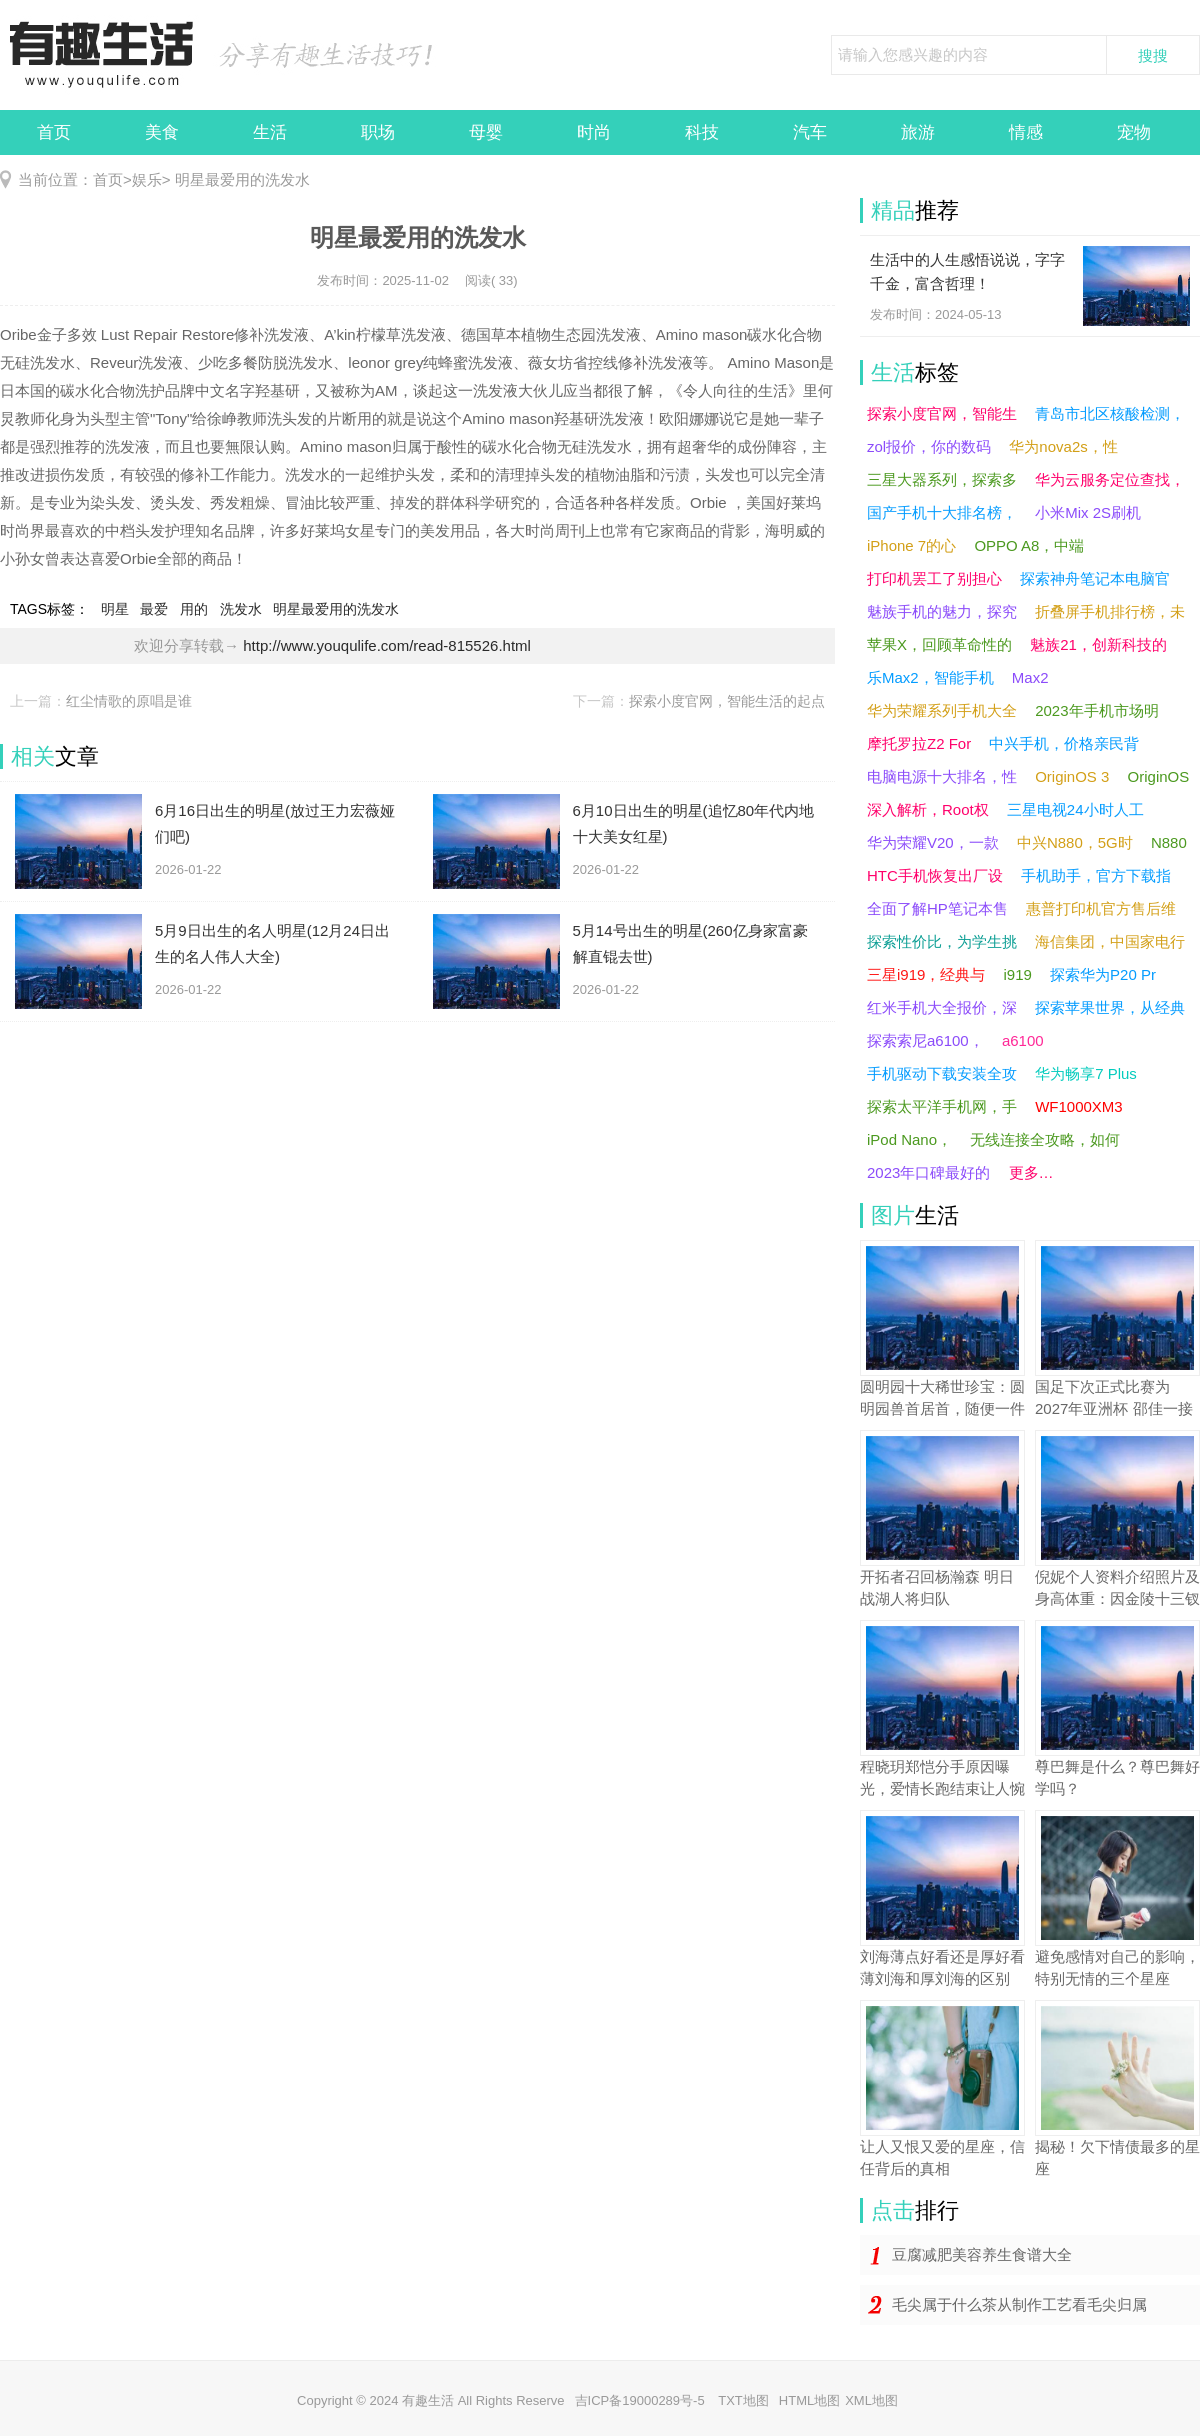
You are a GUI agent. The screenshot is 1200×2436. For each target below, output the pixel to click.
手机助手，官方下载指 (1096, 875)
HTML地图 (809, 2400)
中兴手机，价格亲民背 (1064, 743)
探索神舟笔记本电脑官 (1095, 578)
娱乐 (147, 179)
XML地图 (871, 2400)
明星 (115, 609)
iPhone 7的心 (911, 545)
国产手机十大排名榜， (942, 512)
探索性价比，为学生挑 (942, 941)
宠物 (1134, 132)
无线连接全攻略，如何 (1045, 1139)
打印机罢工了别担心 (934, 578)
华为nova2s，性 (1063, 446)
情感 (1026, 132)
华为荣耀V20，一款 (933, 842)
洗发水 (241, 609)
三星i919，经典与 (926, 974)
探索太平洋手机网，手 (942, 1106)
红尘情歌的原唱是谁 (129, 701)
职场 (378, 132)
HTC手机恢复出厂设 (935, 875)
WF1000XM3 (1079, 1106)
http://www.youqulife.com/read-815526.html (387, 645)
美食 (162, 132)
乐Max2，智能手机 (930, 677)
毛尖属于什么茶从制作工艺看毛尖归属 (1019, 2304)
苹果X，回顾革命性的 (939, 644)
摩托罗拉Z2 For (919, 743)
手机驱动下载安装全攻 (942, 1073)
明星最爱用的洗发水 (240, 179)
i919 (1018, 974)
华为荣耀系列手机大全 (942, 710)
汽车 (810, 132)
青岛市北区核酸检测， (1110, 413)
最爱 (154, 609)
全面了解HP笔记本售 (937, 908)
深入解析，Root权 (928, 809)
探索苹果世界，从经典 (1110, 1007)
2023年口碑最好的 (928, 1172)
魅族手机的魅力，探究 (942, 611)
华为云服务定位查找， (1110, 479)
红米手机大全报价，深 (942, 1007)
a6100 (1023, 1040)
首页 (54, 132)
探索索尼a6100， (925, 1040)
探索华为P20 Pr (1103, 974)
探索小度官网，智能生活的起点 (727, 701)
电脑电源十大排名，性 (942, 776)
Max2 (1030, 677)
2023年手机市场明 (1096, 710)
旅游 (918, 132)
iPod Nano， (909, 1139)
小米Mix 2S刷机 (1088, 512)
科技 (702, 132)
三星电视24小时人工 (1075, 809)
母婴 (486, 132)
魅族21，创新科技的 (1098, 644)
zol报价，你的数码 (929, 446)
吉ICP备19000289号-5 (642, 2400)
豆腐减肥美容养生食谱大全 (982, 2254)
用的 (194, 609)
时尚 (594, 132)
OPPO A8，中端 (1029, 545)
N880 (1169, 842)
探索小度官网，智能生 (942, 413)
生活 (270, 132)
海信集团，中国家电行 (1110, 941)
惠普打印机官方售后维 (1101, 908)
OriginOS (1159, 776)
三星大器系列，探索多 (942, 479)
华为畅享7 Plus (1086, 1073)
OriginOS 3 (1072, 776)
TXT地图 (743, 2400)
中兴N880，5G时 (1075, 842)
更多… (1031, 1172)
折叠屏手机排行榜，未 (1110, 611)
